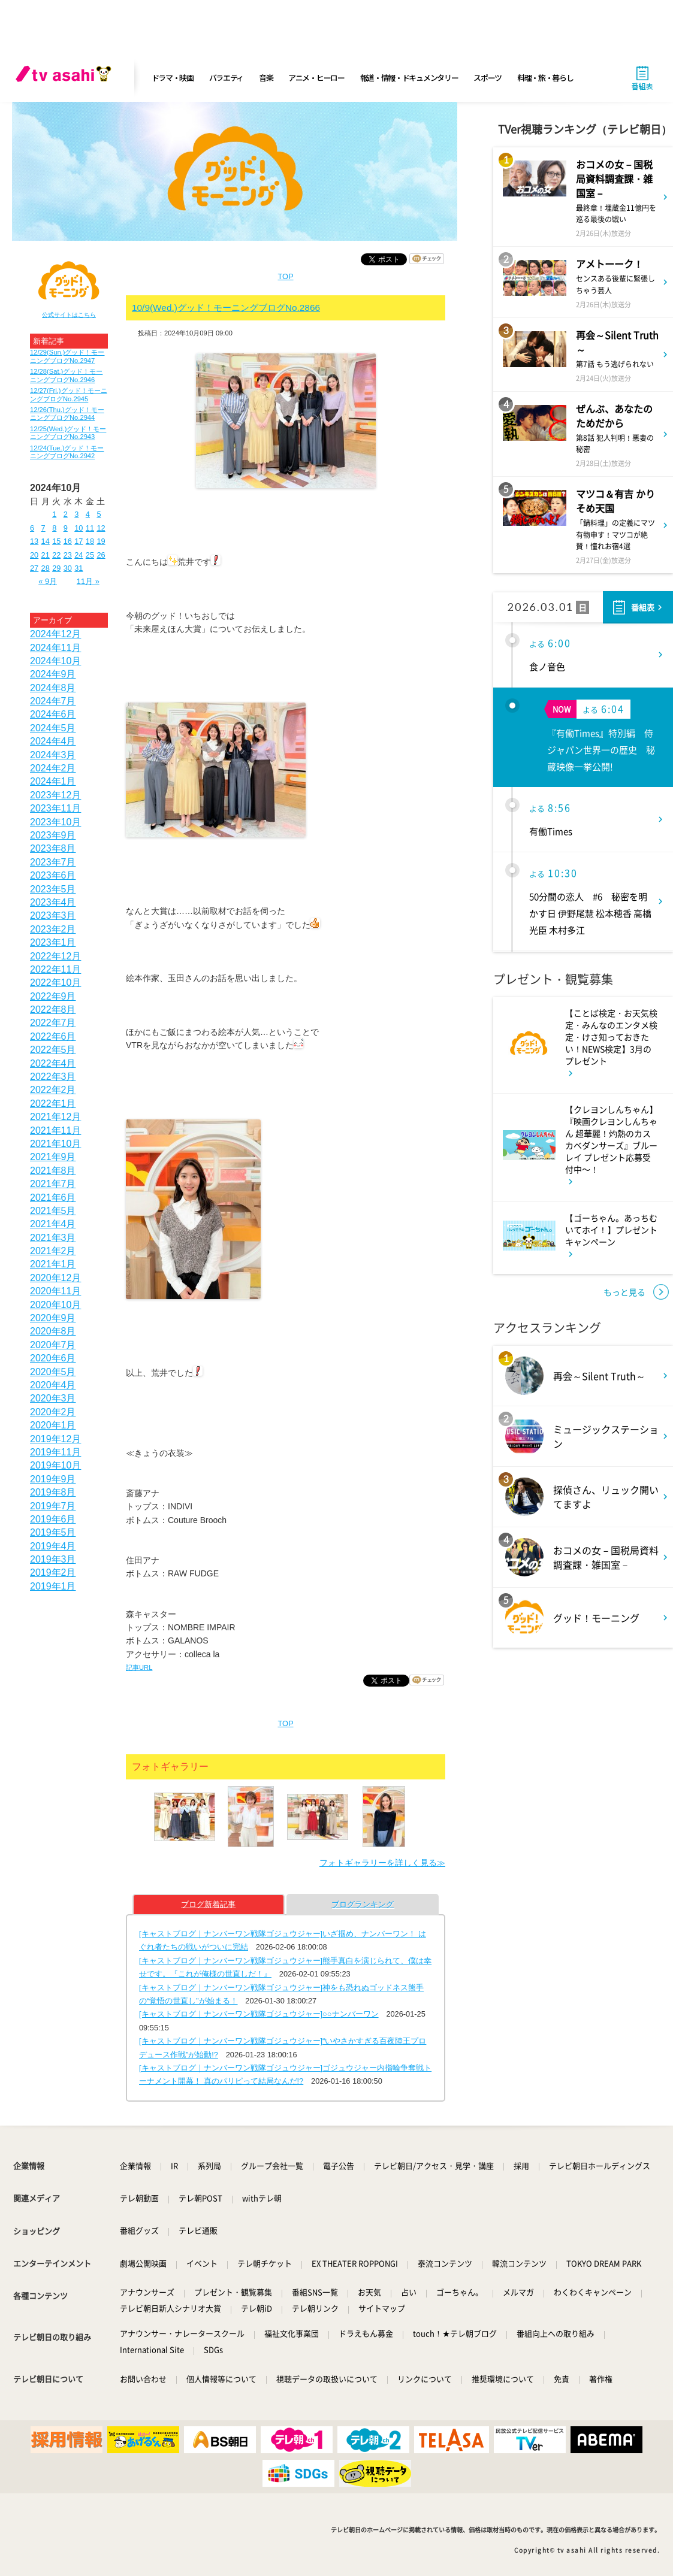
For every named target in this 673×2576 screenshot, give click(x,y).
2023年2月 (53, 929)
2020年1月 (53, 1425)
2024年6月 (53, 714)
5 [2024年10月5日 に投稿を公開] (98, 514)
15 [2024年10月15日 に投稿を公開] (56, 541)
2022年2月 (53, 1090)
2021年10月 (55, 1144)
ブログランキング (362, 1904)
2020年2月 (53, 1412)
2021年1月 (53, 1264)
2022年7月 (53, 1023)
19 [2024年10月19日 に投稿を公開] (100, 541)
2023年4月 (53, 902)
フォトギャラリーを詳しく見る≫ (382, 1862)
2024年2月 (53, 768)
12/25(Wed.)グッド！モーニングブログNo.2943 (68, 432)
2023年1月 (53, 942)
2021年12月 (55, 1117)
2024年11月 (55, 648)
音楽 (266, 77)
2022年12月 (55, 956)
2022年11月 (55, 969)
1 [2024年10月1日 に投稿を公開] (54, 514)
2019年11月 (55, 1452)
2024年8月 (53, 688)
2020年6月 (53, 1358)
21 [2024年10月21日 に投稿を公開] (45, 554)
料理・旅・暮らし (545, 77)
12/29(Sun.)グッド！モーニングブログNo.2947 (67, 356)
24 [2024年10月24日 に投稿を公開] (78, 554)
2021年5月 (53, 1211)
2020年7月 (53, 1345)
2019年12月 (55, 1439)
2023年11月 (55, 808)
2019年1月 (53, 1586)
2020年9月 (53, 1318)
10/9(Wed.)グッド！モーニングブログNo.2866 (226, 307)
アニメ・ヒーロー (316, 77)
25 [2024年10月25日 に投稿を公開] (90, 554)
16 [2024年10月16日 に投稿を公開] (68, 541)
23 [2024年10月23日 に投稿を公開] (68, 554)
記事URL (139, 1667)
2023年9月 (53, 835)
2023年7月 (53, 862)
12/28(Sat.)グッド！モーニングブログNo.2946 (66, 375)
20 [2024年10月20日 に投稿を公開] (34, 554)
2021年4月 (53, 1224)
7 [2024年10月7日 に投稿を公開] (43, 527)
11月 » (88, 581)
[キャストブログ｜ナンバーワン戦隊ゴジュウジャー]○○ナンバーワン (259, 2013)
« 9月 (47, 581)
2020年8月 (53, 1331)
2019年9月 (53, 1479)
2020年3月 (53, 1398)
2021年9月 (53, 1157)
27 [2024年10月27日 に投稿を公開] (34, 568)
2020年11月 (55, 1291)
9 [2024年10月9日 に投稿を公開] (66, 527)
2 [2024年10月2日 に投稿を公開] (66, 514)
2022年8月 (53, 1009)
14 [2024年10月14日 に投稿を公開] (45, 541)
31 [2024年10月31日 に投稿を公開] (78, 568)
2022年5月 (53, 1050)
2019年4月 (53, 1546)
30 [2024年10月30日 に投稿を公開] (68, 568)
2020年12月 (55, 1278)
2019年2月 (53, 1572)
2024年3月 (53, 755)
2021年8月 (53, 1171)
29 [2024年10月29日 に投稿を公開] (56, 568)
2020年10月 (55, 1305)
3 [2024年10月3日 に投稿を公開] (76, 514)
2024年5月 (53, 728)
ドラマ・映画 (173, 77)
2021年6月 (53, 1197)
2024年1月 (53, 781)
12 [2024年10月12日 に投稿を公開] (100, 527)
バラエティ (226, 77)
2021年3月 (53, 1238)
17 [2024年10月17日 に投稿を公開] (78, 541)
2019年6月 (53, 1519)
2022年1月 (53, 1103)
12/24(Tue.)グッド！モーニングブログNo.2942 (67, 451)
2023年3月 (53, 915)
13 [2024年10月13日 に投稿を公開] (34, 541)
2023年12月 (55, 795)
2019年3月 (53, 1559)
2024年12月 (55, 634)
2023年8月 (53, 848)
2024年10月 (55, 661)
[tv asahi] (66, 78)
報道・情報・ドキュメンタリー (409, 77)
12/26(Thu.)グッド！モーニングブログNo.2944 (67, 413)
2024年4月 (53, 741)
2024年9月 (53, 674)
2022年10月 (55, 982)
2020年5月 (53, 1372)
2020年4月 (53, 1385)
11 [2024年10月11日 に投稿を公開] (90, 527)
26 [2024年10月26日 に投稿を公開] (100, 554)
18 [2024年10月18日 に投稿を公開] (90, 541)
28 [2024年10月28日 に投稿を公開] (45, 568)
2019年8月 (53, 1492)
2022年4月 (53, 1063)
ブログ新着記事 (208, 1904)
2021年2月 (53, 1251)
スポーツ (487, 77)
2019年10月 (55, 1465)
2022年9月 (53, 996)
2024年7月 (53, 701)
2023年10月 (55, 822)
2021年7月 (53, 1184)
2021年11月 (55, 1130)
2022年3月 (53, 1076)
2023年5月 (53, 889)
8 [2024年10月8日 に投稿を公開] (54, 527)
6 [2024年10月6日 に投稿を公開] (32, 527)
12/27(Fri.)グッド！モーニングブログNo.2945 (68, 394)
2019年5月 (53, 1532)
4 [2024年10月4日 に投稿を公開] (88, 514)
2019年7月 (53, 1506)
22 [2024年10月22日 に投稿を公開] (56, 554)
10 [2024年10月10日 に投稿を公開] (78, 527)
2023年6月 (53, 875)
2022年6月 (53, 1036)
